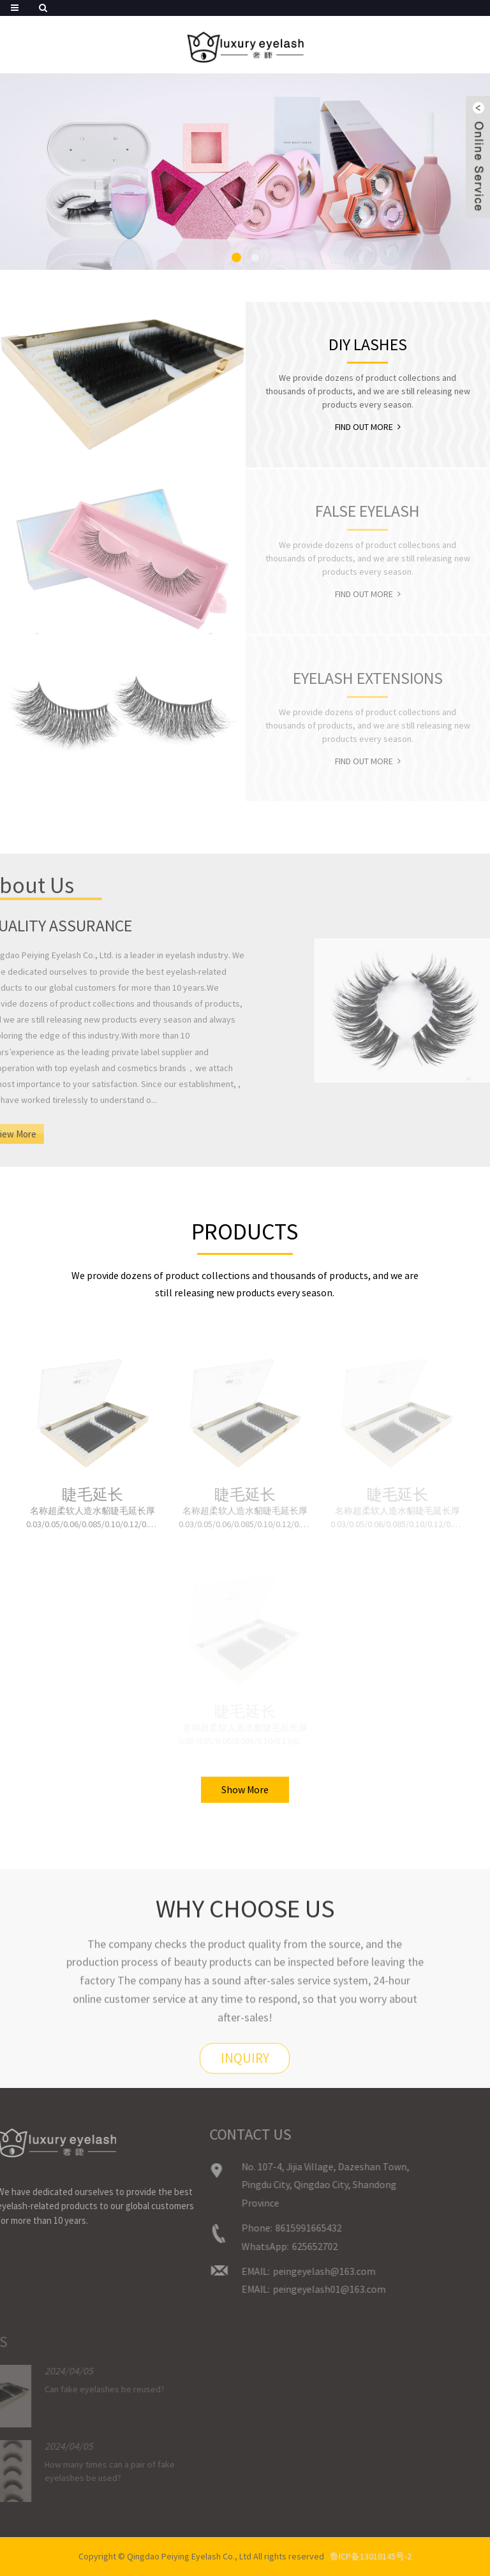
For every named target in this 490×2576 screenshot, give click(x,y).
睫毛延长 (92, 1495)
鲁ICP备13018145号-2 (371, 2556)
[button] (236, 257)
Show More (245, 1789)
